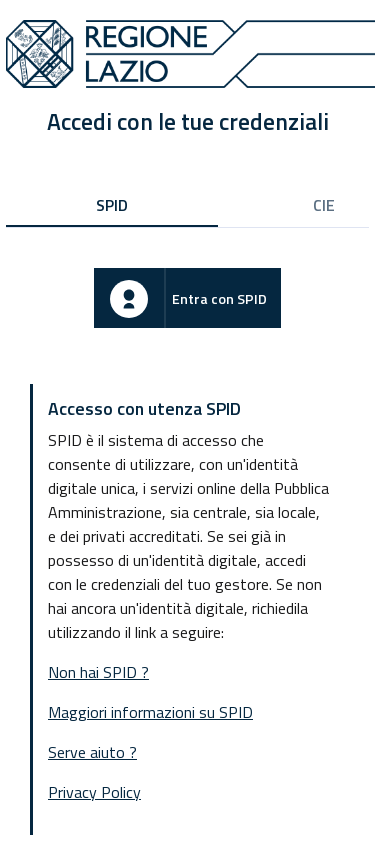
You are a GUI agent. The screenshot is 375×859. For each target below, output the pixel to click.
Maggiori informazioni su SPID (150, 712)
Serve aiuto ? (92, 752)
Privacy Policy (94, 792)
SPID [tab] (112, 205)
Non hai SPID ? (98, 672)
